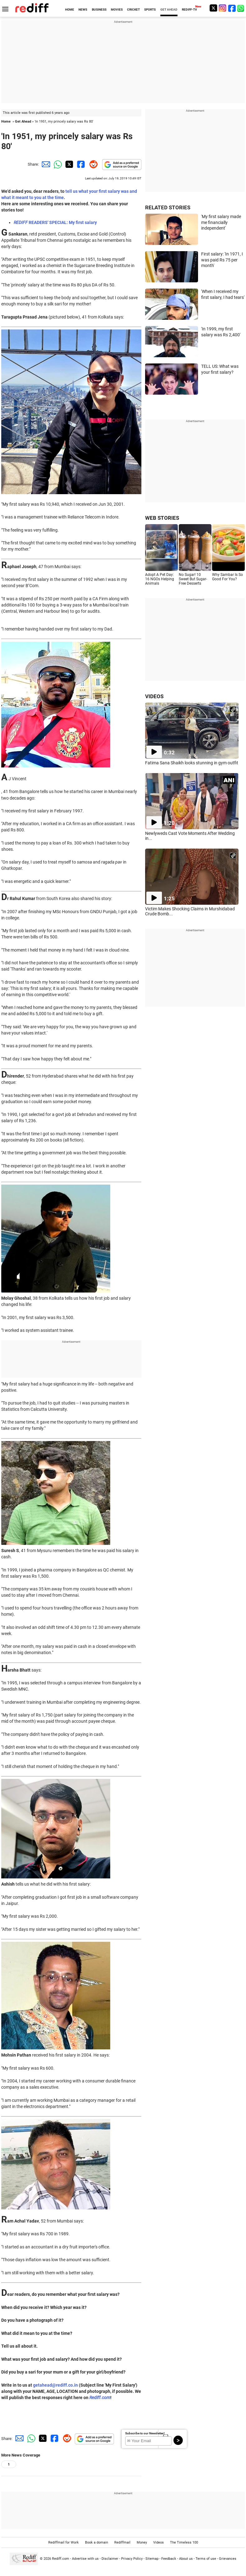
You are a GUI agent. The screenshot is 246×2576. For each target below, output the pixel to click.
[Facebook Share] (80, 164)
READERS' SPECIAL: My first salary (55, 222)
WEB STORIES (162, 518)
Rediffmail (122, 2542)
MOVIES (117, 9)
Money (142, 2542)
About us (186, 2559)
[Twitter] (213, 8)
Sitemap (151, 2559)
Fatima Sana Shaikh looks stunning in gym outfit (191, 762)
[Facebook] (232, 8)
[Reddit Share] (92, 164)
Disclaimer (110, 2559)
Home (6, 121)
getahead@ (44, 2385)
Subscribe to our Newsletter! (145, 2433)
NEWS (82, 9)
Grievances (227, 2559)
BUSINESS (99, 9)
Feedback (168, 2559)
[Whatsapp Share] (57, 164)
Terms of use (206, 2559)
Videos (158, 2542)
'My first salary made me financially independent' (221, 222)
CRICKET (133, 9)
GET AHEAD (168, 9)
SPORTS (150, 9)
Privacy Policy (132, 2559)
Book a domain (96, 2542)
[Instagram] (222, 8)
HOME (69, 9)
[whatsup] (241, 8)
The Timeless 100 (184, 2542)
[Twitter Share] (68, 164)
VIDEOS (154, 696)
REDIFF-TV (189, 9)
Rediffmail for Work (63, 2542)
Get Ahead (23, 121)
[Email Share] (45, 164)
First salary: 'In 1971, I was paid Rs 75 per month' (222, 259)
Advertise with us (85, 2559)
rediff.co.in (67, 2385)
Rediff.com (99, 2397)
